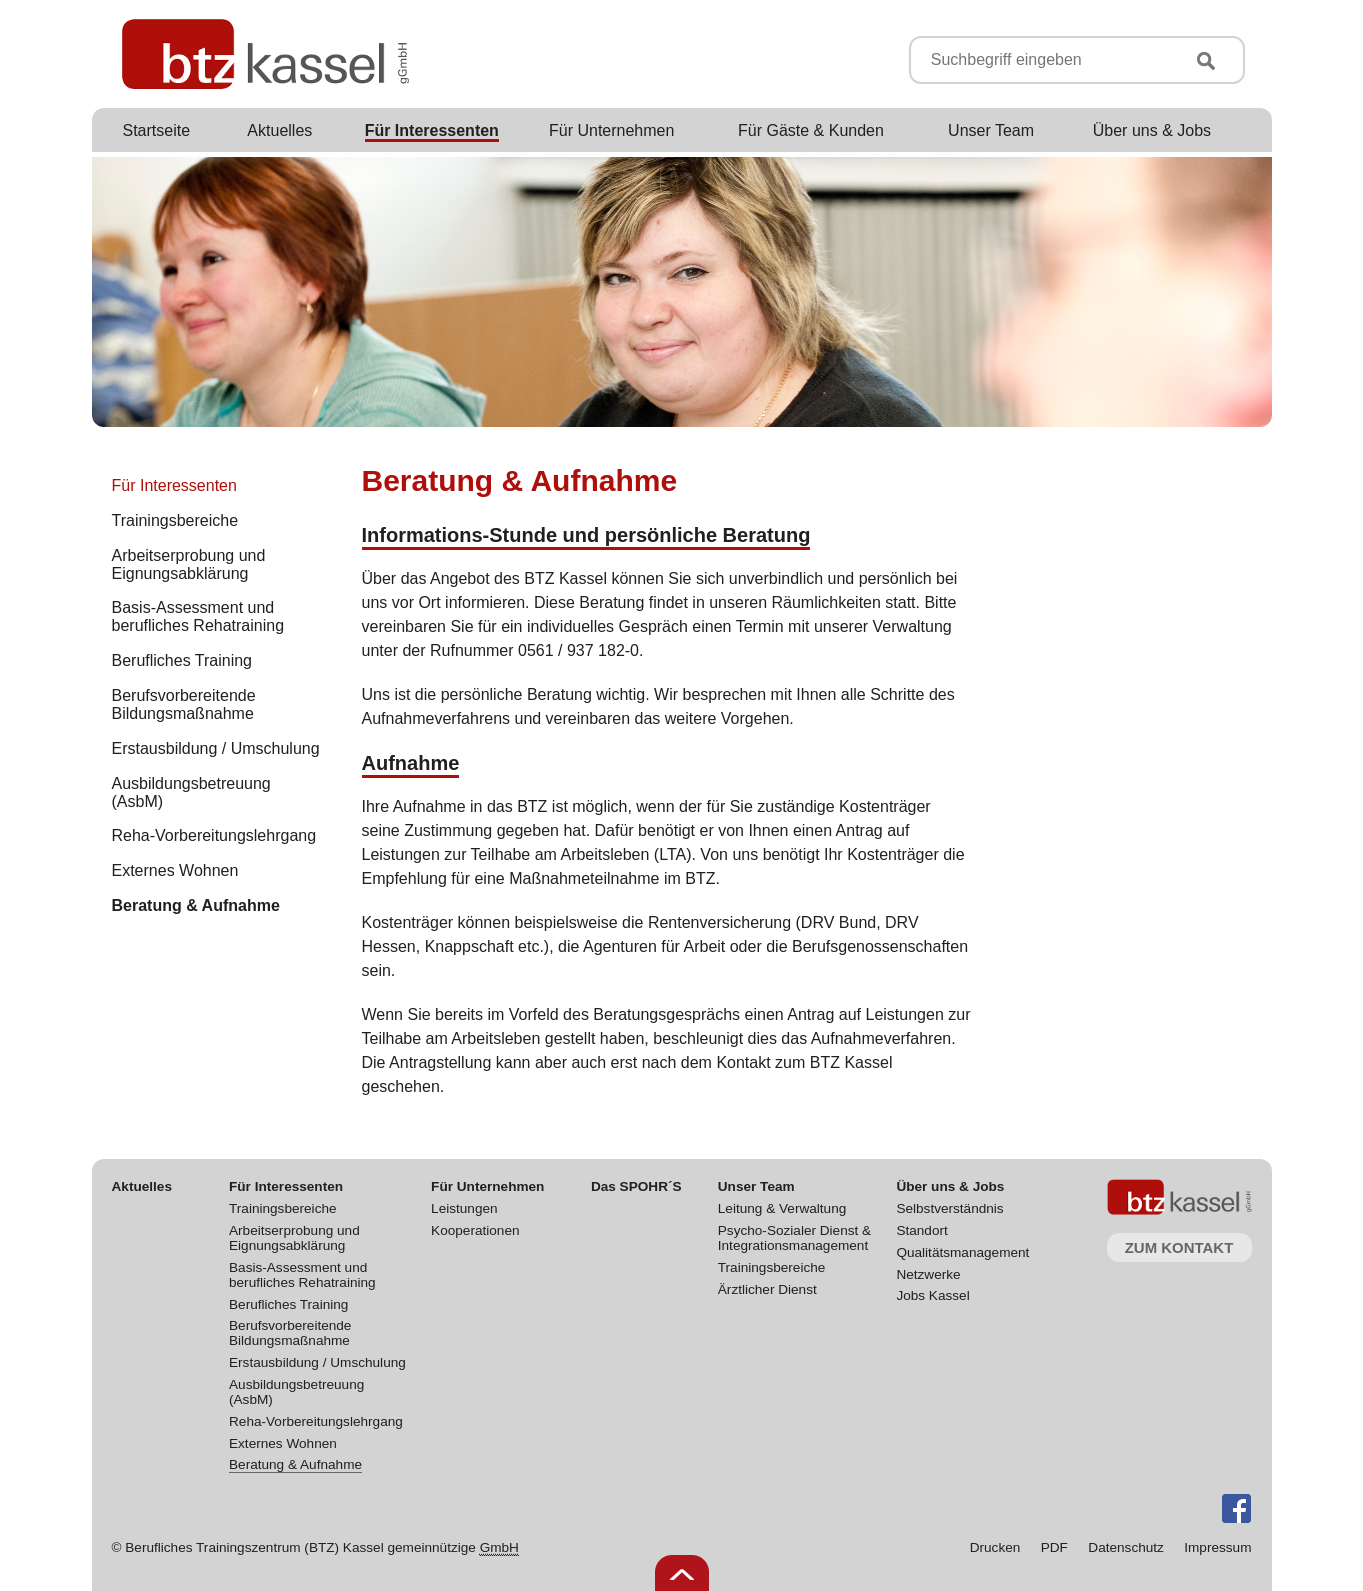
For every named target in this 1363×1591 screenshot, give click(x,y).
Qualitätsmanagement (962, 1252)
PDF (1054, 1547)
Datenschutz (1126, 1547)
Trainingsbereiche (283, 1208)
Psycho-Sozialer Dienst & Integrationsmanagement (794, 1238)
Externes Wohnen (283, 1443)
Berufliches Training (288, 1304)
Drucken (995, 1547)
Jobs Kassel (932, 1295)
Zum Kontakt (1179, 1247)
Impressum (1217, 1547)
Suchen (1206, 61)
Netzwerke (928, 1274)
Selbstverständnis (949, 1208)
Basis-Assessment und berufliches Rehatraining (302, 1275)
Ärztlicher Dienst (767, 1289)
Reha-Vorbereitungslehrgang (316, 1421)
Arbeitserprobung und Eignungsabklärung (294, 1238)
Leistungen (464, 1208)
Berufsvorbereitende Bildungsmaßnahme (290, 1333)
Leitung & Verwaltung (782, 1208)
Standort (921, 1230)
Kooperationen (475, 1230)
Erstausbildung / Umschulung (317, 1362)
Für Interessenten (174, 485)
